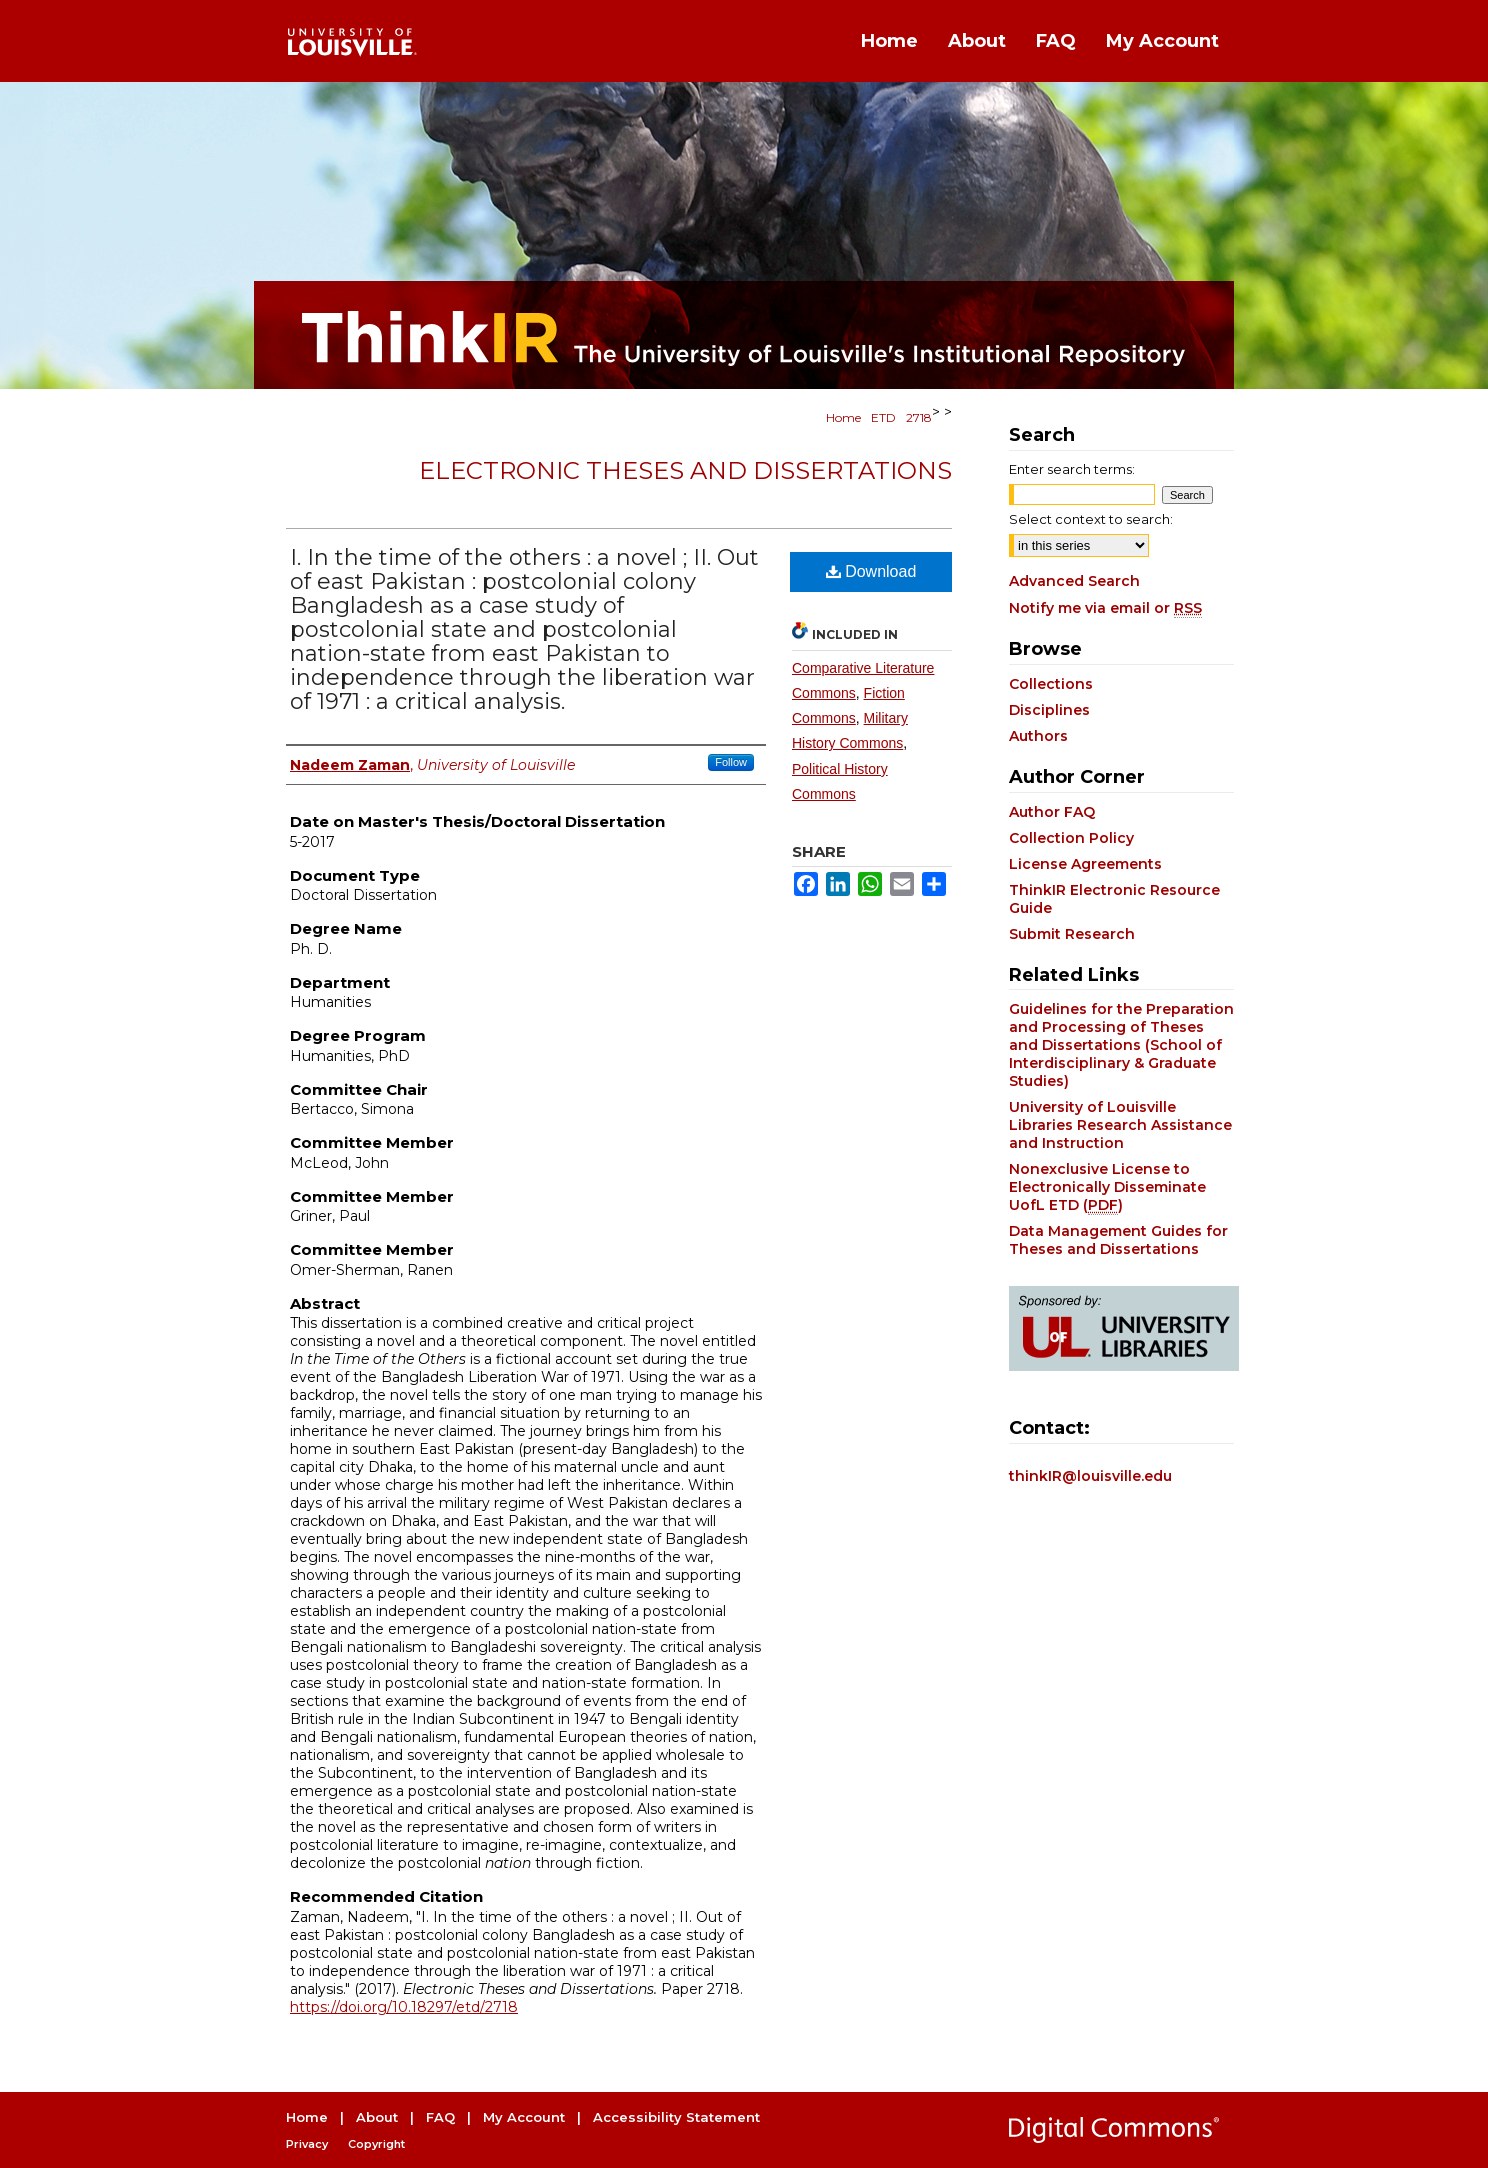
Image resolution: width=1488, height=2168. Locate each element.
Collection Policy (1071, 838)
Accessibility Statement (676, 2117)
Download (871, 571)
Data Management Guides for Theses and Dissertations (1118, 1240)
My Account (524, 2117)
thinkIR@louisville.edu (1090, 1476)
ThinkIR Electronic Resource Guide (1114, 899)
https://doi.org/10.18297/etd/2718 (404, 2007)
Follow (731, 762)
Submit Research (1072, 934)
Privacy (307, 2144)
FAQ (440, 2117)
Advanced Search (1074, 581)
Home (843, 417)
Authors (1038, 736)
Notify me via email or (1105, 608)
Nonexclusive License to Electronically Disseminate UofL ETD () (1107, 1187)
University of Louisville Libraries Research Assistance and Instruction (1120, 1125)
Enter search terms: (1072, 469)
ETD (883, 417)
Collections (1051, 684)
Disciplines (1049, 710)
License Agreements (1085, 864)
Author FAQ (1052, 812)
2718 (919, 417)
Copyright (376, 2144)
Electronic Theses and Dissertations (685, 470)
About (377, 2117)
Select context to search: (1091, 519)
